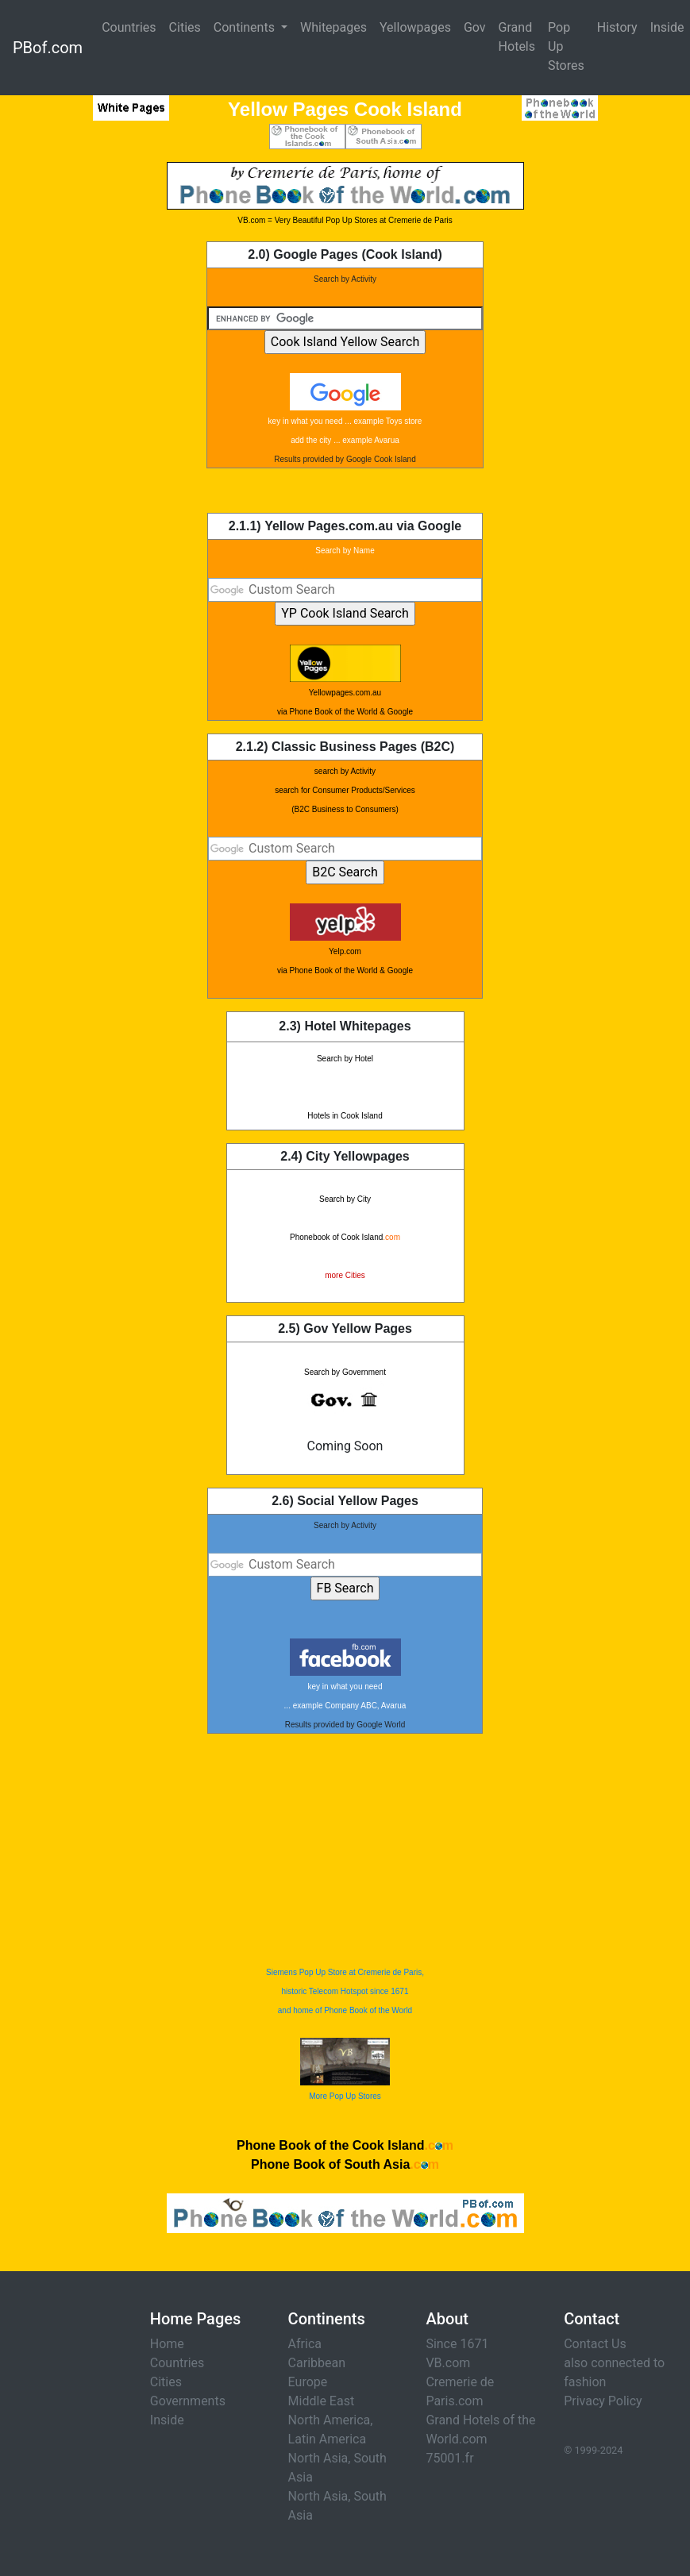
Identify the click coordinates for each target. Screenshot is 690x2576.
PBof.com (48, 47)
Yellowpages (415, 27)
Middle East (321, 2401)
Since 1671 (457, 2343)
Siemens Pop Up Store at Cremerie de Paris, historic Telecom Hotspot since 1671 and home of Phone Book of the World (345, 1991)
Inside (167, 2420)
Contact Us (595, 2343)
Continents (246, 27)
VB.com (448, 2362)
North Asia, (319, 2458)
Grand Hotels (517, 37)
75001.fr (449, 2458)
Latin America (327, 2439)
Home (167, 2343)
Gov (475, 27)
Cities (185, 27)
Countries (129, 27)
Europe (308, 2381)
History (617, 27)
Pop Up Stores (566, 46)
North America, (330, 2420)
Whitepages (333, 27)
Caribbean (316, 2362)
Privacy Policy (603, 2401)
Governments (188, 2401)
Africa (305, 2343)
